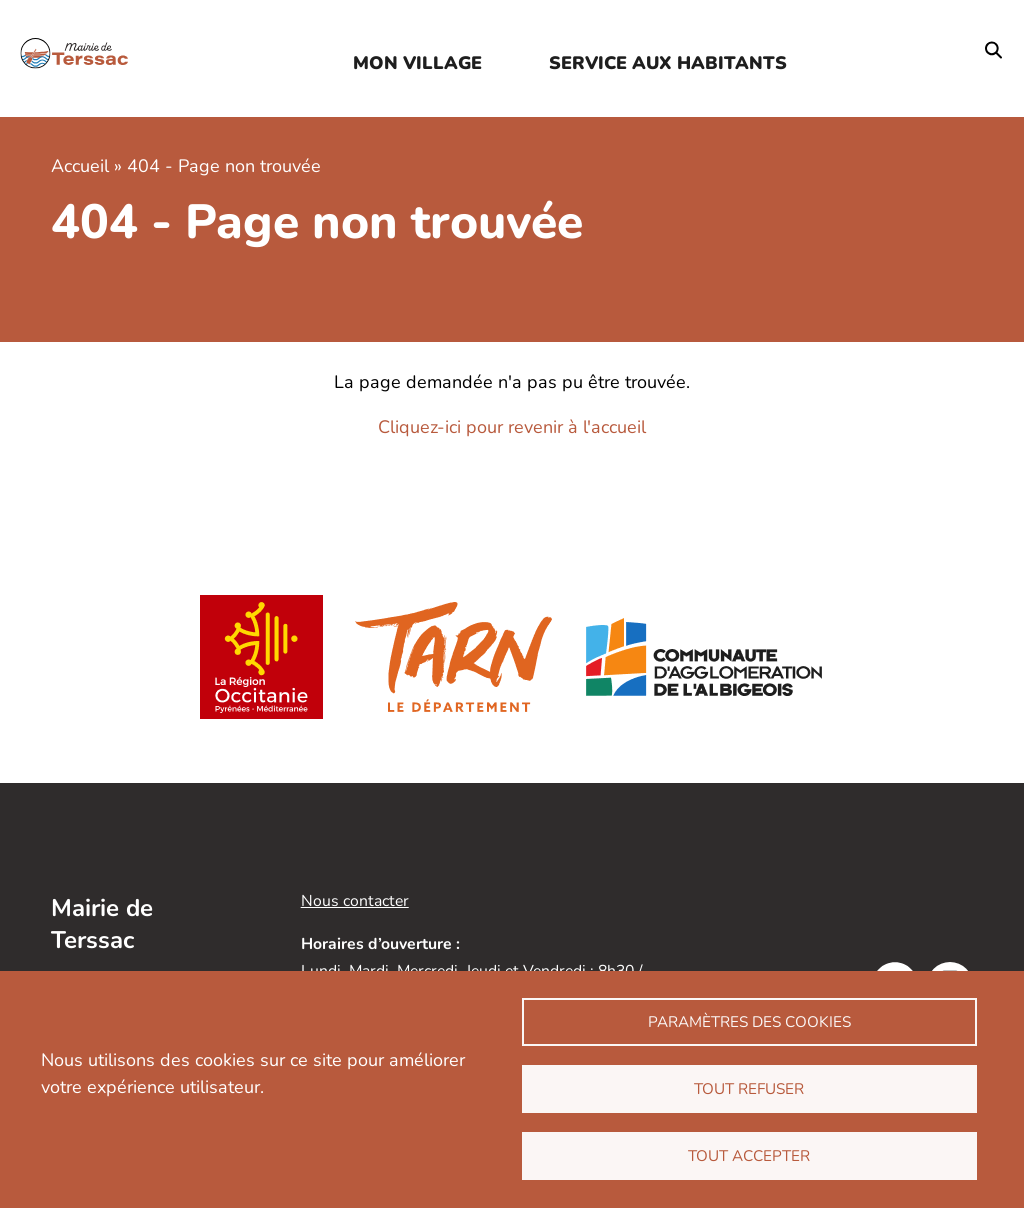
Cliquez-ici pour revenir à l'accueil (512, 427)
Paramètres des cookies (749, 1022)
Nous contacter (355, 901)
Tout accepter (749, 1156)
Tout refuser (749, 1089)
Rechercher (994, 50)
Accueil (80, 166)
